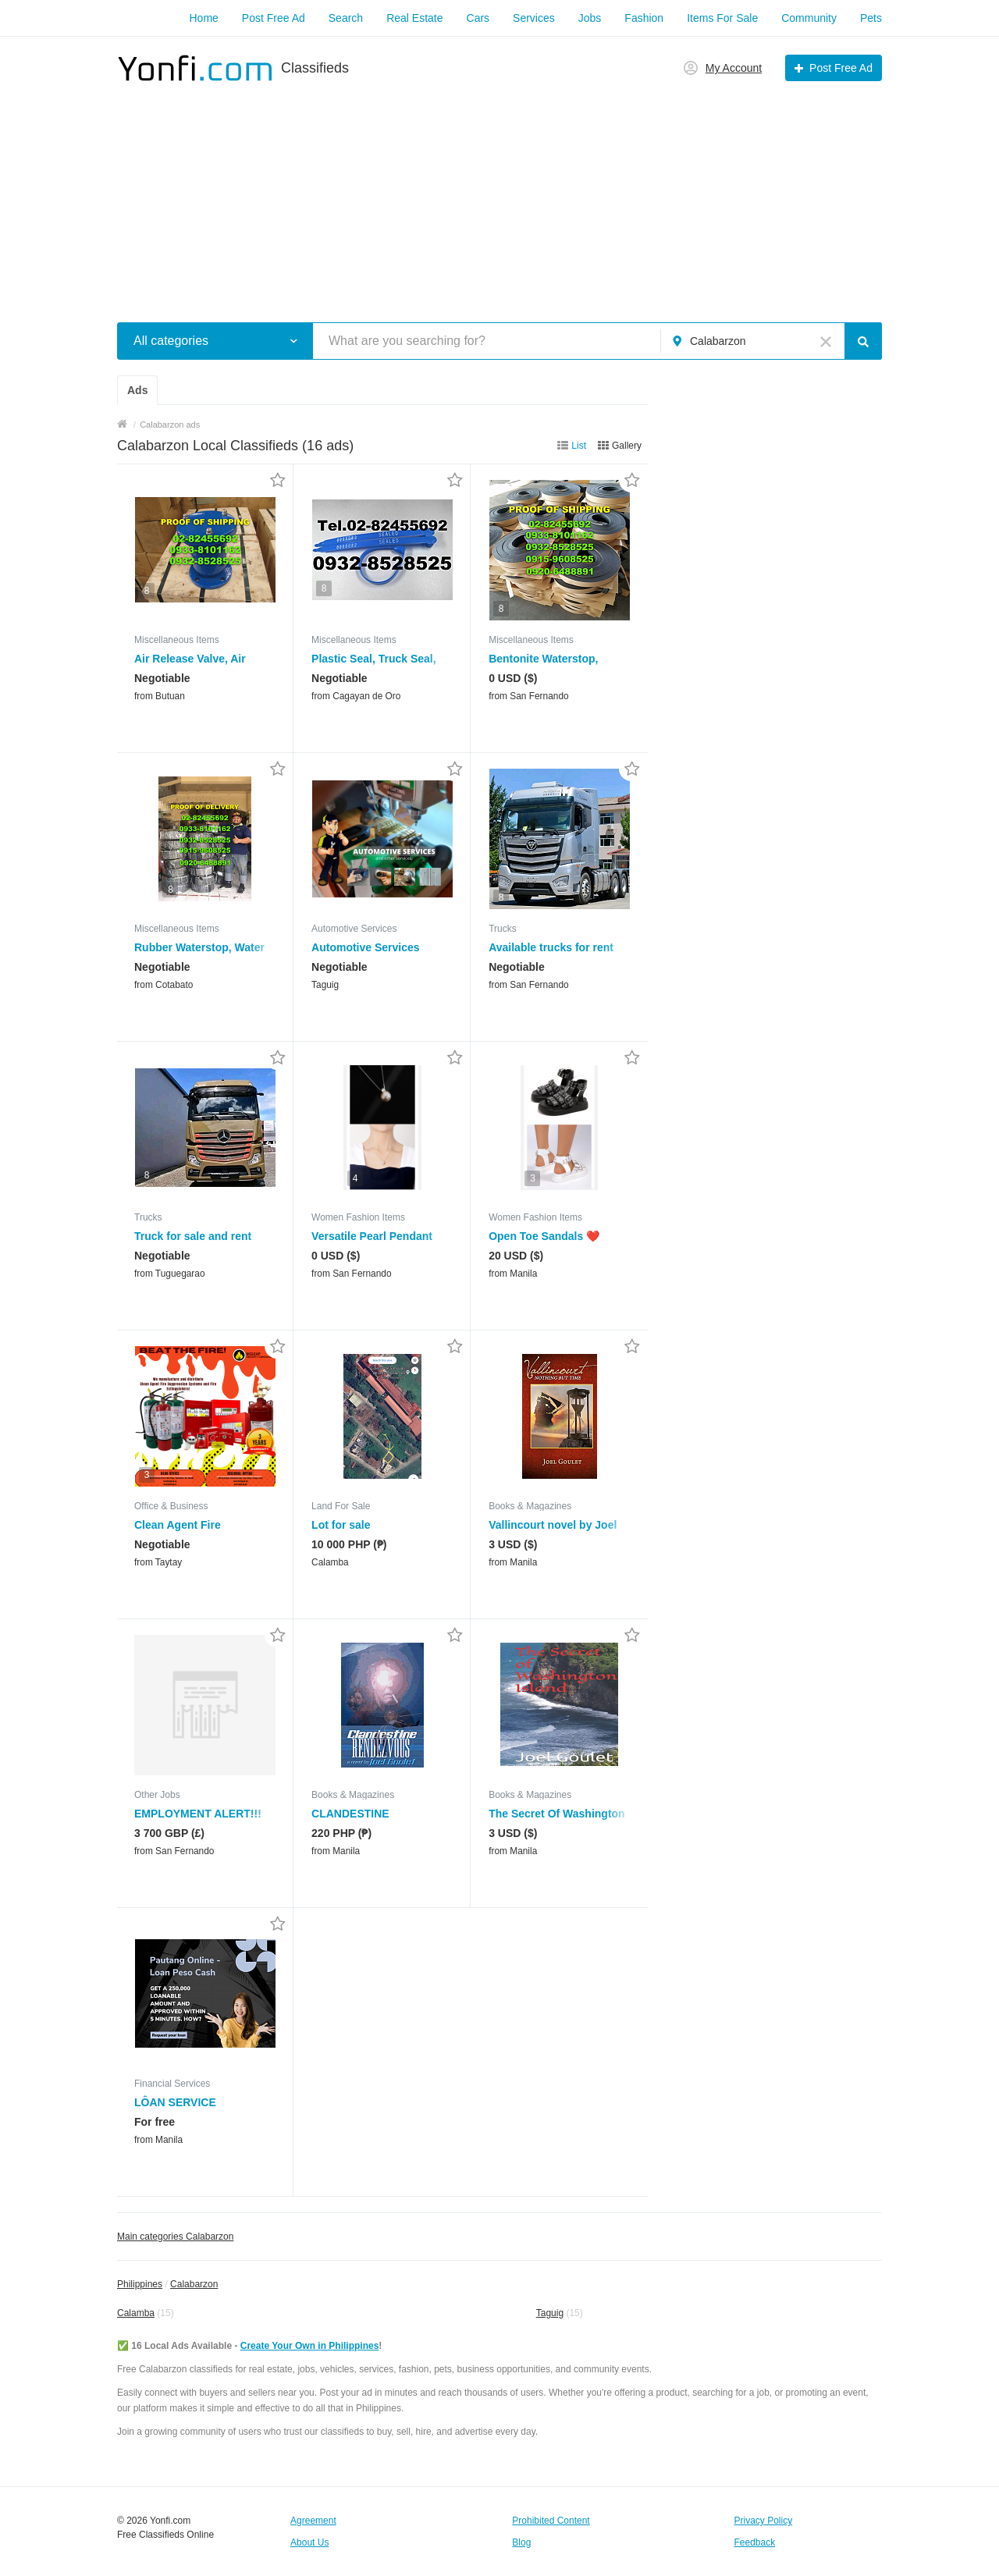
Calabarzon (194, 2284)
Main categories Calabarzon (175, 2236)
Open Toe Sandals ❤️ (544, 1236)
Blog (521, 2542)
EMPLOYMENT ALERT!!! (197, 1813)
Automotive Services (365, 947)
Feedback (755, 2542)
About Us (309, 2542)
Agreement (313, 2520)
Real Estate (414, 18)
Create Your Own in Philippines (309, 2345)
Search (346, 18)
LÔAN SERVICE (175, 2102)
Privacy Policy (763, 2520)
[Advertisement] (499, 193)
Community (809, 18)
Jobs (590, 18)
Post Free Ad (273, 18)
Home (203, 18)
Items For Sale (722, 18)
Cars (478, 18)
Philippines (139, 2284)
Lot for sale (340, 1525)
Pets (871, 18)
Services (534, 18)
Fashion (643, 18)
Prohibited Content (550, 2520)
